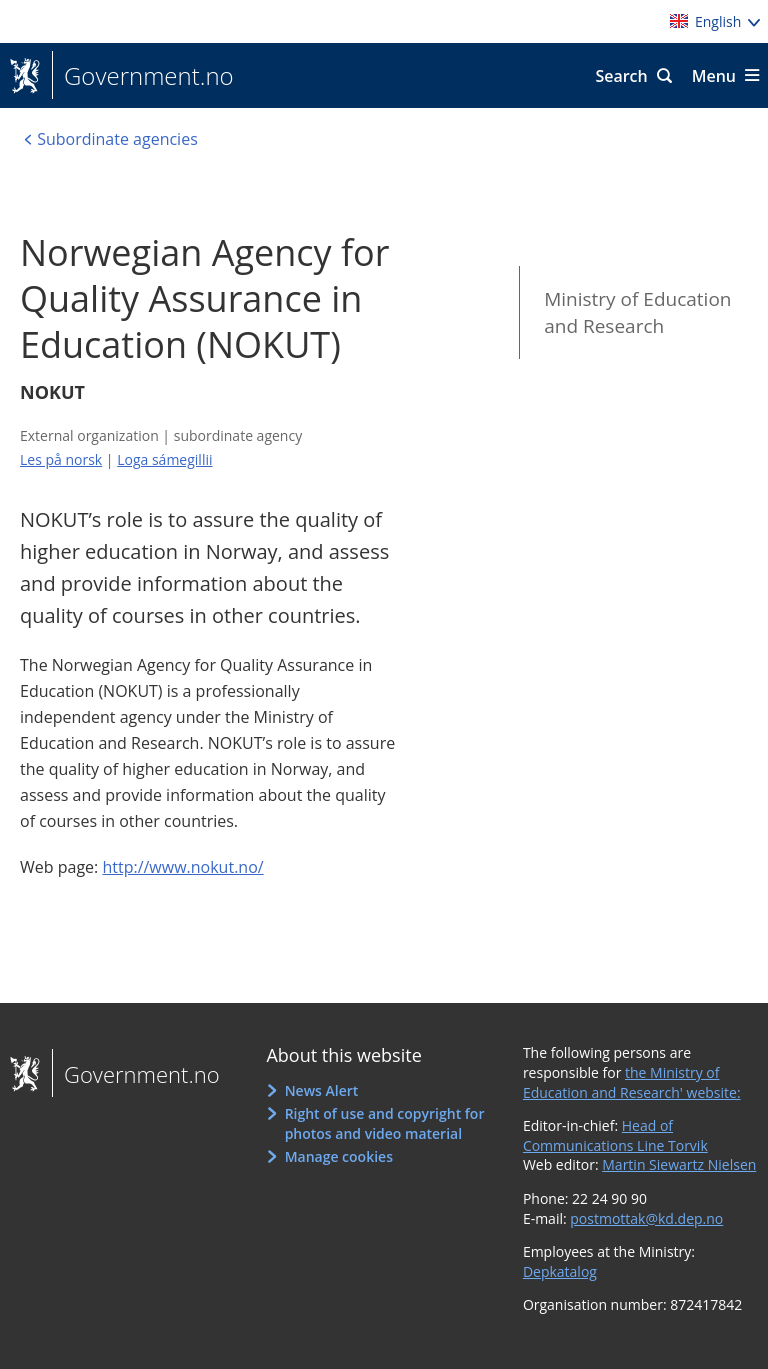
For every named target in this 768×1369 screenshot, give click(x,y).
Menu (714, 76)
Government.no (143, 76)
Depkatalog (560, 1271)
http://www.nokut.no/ (182, 867)
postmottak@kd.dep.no (646, 1218)
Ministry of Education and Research (637, 312)
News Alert (322, 1090)
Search (621, 76)
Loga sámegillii (164, 459)
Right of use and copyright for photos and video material (385, 1123)
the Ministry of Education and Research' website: (632, 1082)
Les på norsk (61, 459)
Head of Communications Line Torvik (615, 1135)
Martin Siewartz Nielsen (679, 1164)
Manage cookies (339, 1156)
